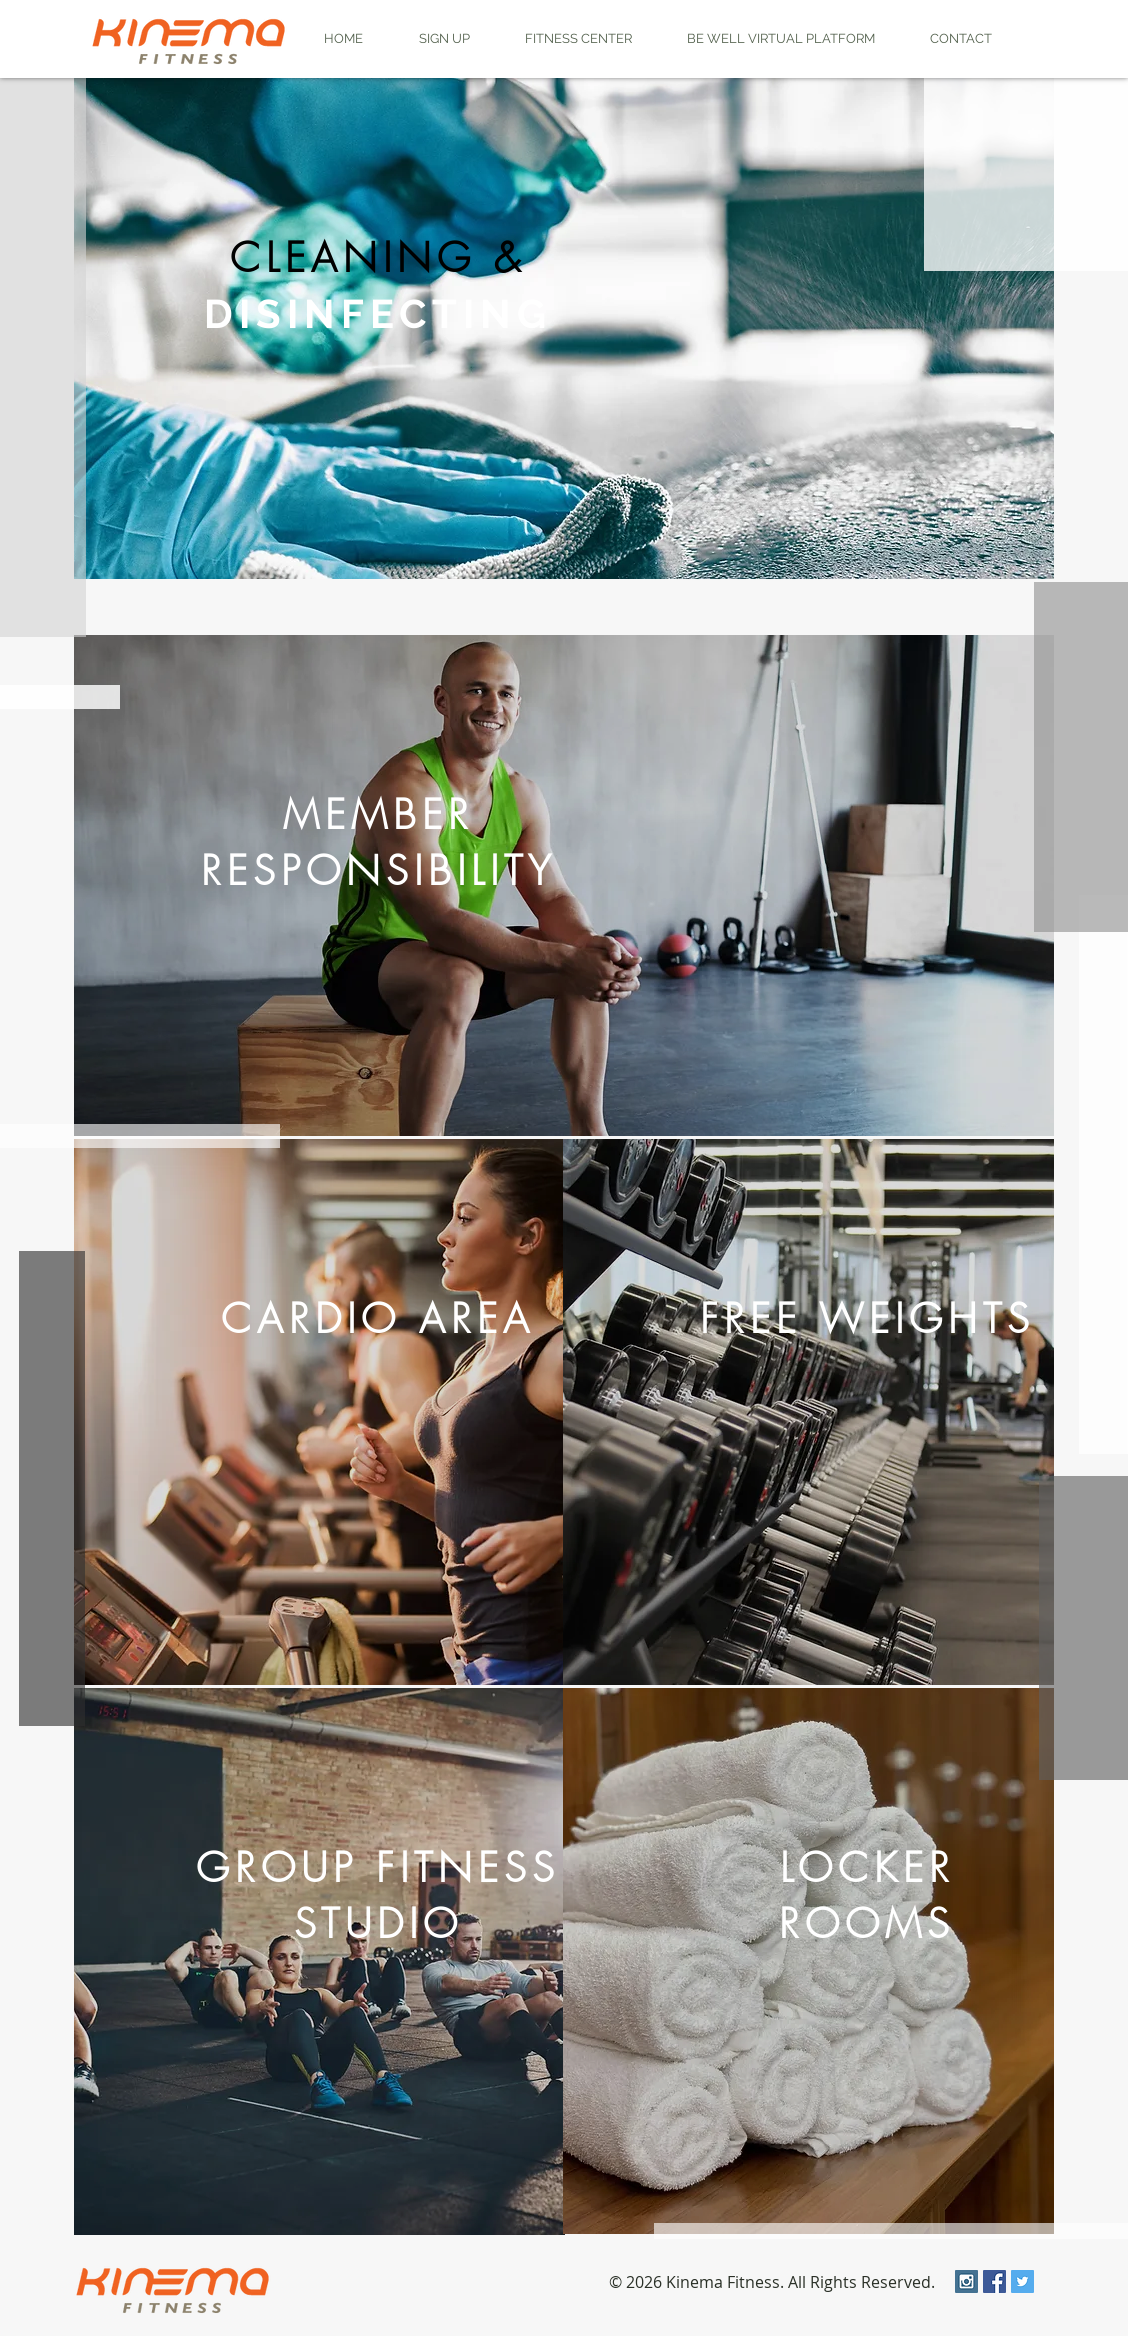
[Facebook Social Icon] (994, 2281)
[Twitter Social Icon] (1022, 2281)
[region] (564, 328)
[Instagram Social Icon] (966, 2281)
